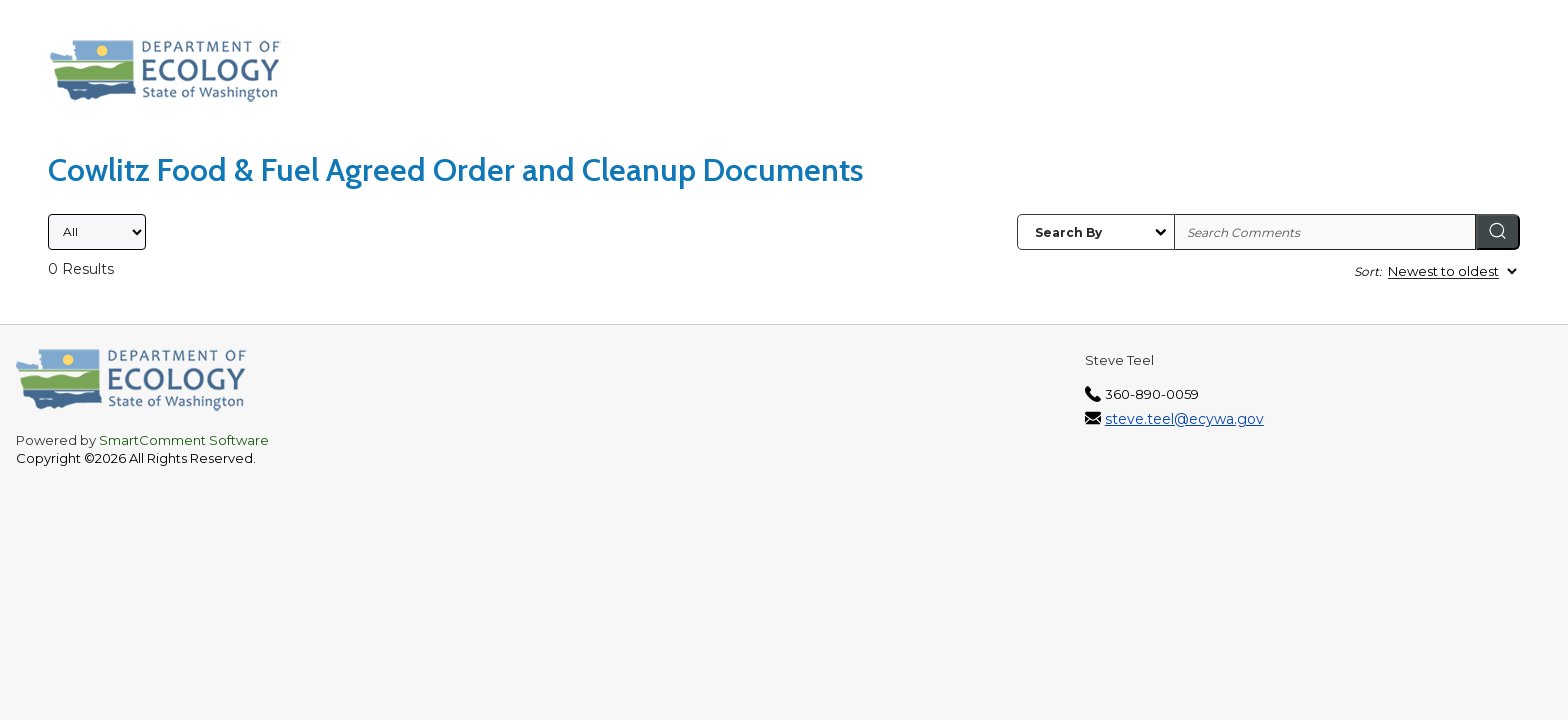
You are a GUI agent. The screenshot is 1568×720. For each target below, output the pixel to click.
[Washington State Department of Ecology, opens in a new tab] (175, 76)
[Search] (1498, 232)
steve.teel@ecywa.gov (1184, 419)
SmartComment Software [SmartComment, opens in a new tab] (184, 440)
